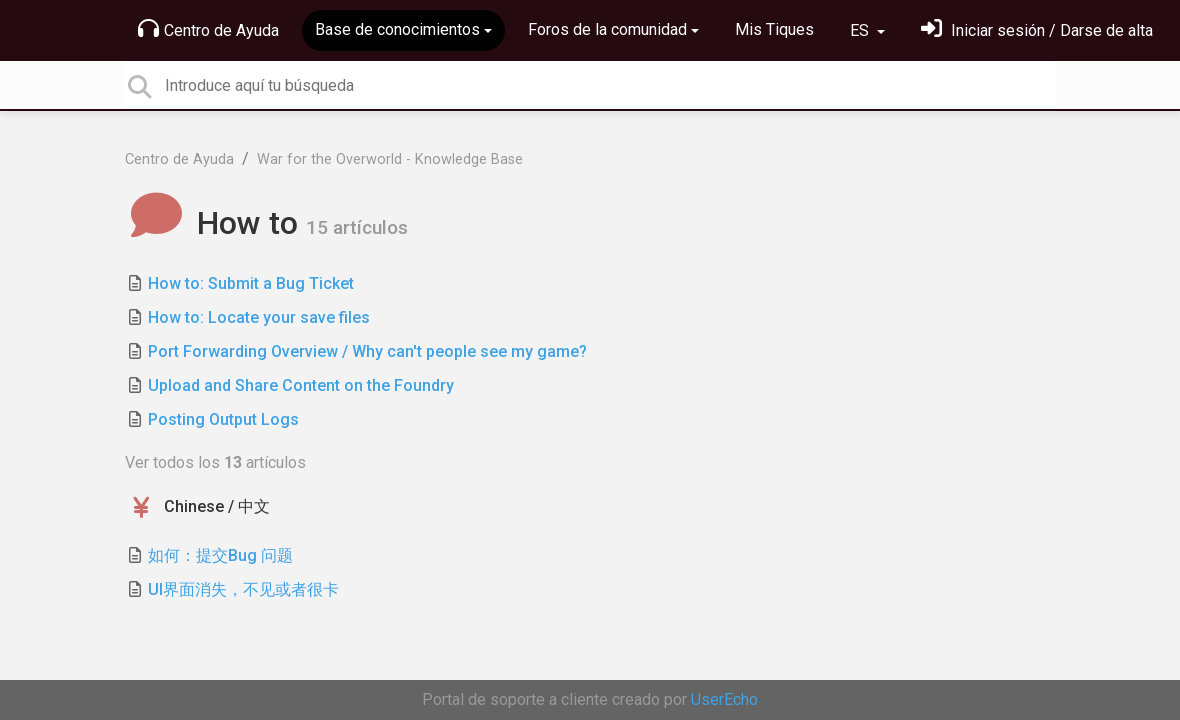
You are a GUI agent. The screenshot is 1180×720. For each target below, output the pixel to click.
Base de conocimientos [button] (397, 29)
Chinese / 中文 (217, 506)
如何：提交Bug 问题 (220, 555)
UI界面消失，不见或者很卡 (243, 589)
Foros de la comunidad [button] (607, 29)
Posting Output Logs (223, 419)
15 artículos (357, 227)
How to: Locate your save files (259, 317)
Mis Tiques (774, 29)
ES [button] (861, 30)
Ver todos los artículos (215, 462)
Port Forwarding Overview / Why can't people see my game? (367, 351)
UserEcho (724, 699)
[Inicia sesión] (1037, 30)
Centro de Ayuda (208, 29)
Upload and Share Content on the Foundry (301, 385)
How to (215, 223)
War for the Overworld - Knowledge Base (390, 159)
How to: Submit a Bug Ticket (251, 283)
